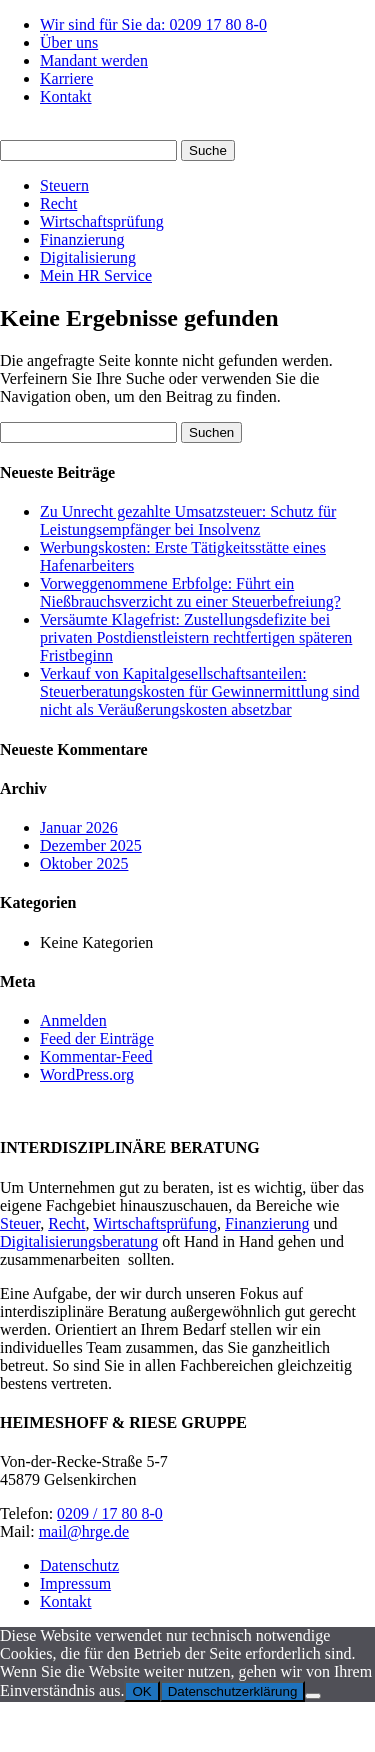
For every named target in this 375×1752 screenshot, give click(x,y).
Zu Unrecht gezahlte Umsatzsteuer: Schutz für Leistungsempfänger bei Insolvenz (188, 520)
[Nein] (313, 1696)
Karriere (66, 78)
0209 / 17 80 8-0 (110, 1513)
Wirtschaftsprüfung (102, 221)
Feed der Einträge (97, 1038)
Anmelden (73, 1020)
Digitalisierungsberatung (79, 1241)
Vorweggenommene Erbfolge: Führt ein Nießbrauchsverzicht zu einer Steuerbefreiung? (190, 592)
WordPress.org (87, 1074)
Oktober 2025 (84, 863)
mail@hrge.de (84, 1531)
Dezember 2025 (91, 845)
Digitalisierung (88, 257)
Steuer (20, 1223)
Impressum (75, 1583)
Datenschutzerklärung (233, 1691)
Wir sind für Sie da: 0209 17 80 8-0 (153, 24)
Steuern (64, 185)
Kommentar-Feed (96, 1056)
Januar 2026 (79, 827)
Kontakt (66, 96)
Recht (58, 203)
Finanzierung (82, 239)
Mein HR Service (96, 275)
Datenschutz (79, 1565)
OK (141, 1691)
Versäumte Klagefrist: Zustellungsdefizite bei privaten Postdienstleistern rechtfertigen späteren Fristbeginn (196, 637)
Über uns (69, 42)
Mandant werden (94, 60)
